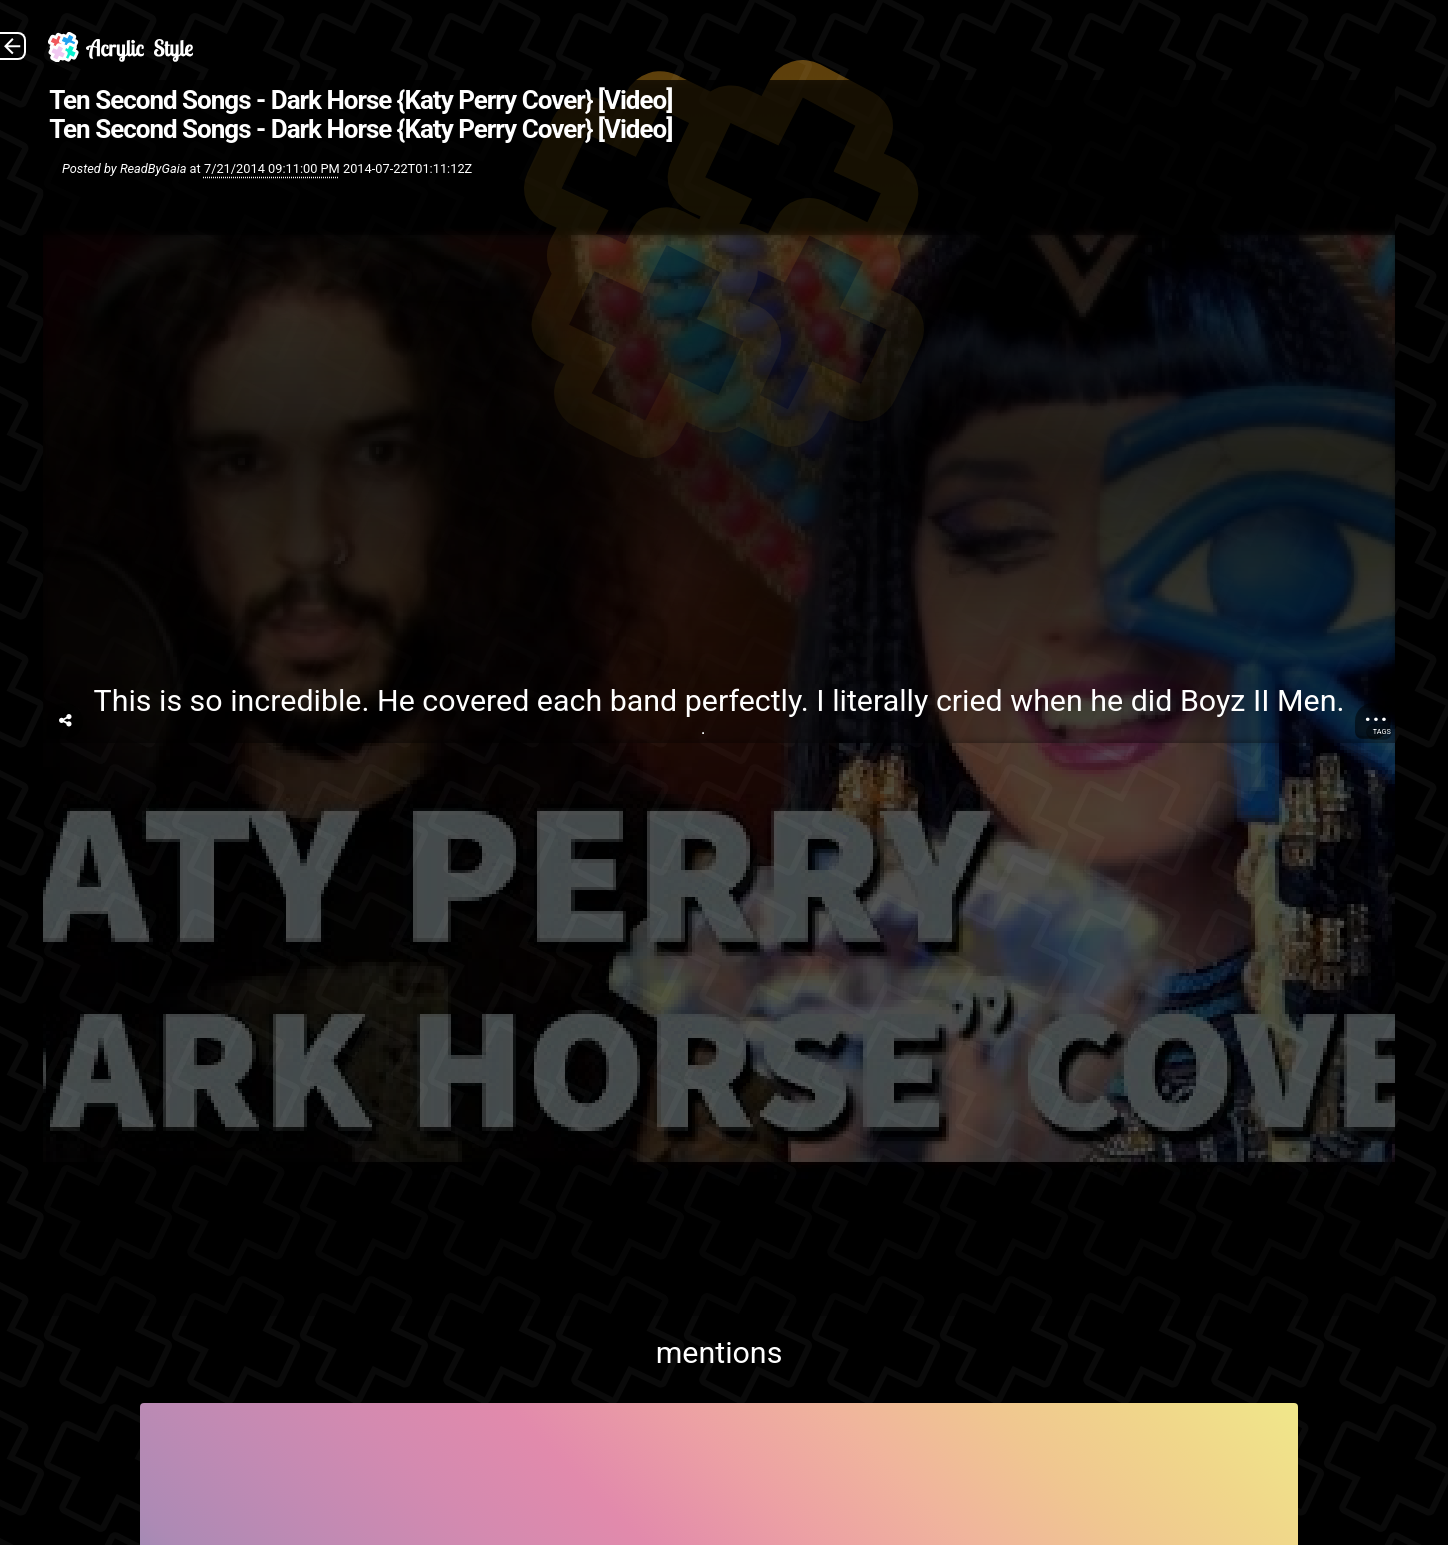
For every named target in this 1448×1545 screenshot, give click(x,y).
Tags (1382, 731)
